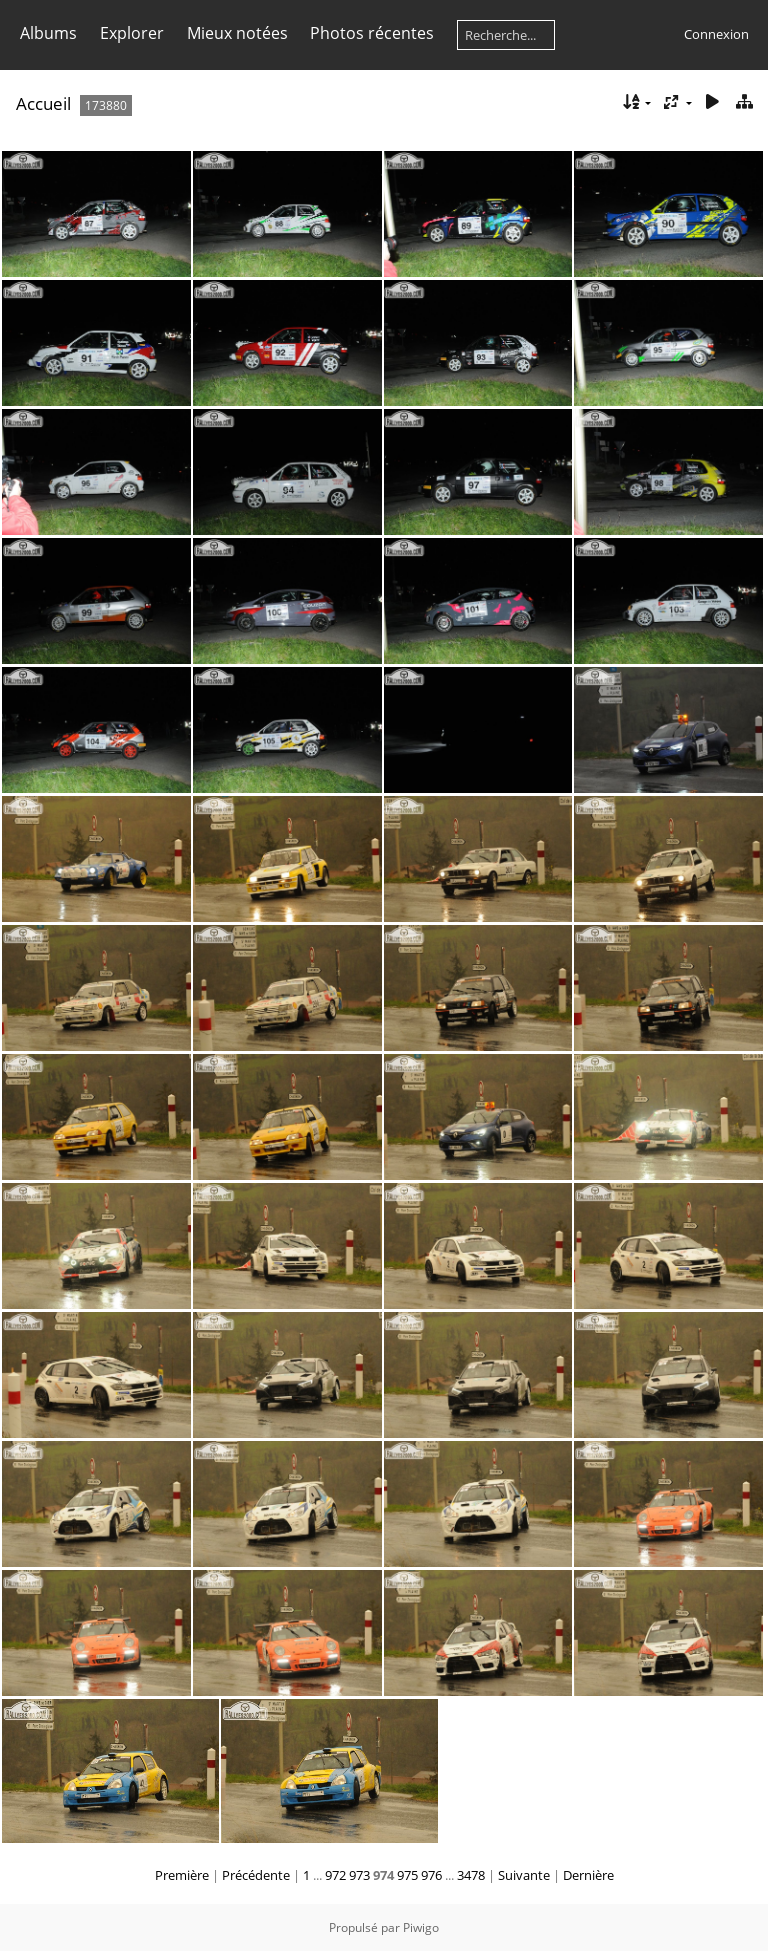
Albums (48, 33)
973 (359, 1875)
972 (335, 1875)
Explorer (132, 33)
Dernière (588, 1875)
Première (182, 1875)
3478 (471, 1875)
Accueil (43, 103)
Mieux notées (237, 33)
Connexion (716, 34)
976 (431, 1875)
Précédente (256, 1875)
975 (407, 1875)
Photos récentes (372, 33)
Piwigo (421, 1927)
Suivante (524, 1875)
